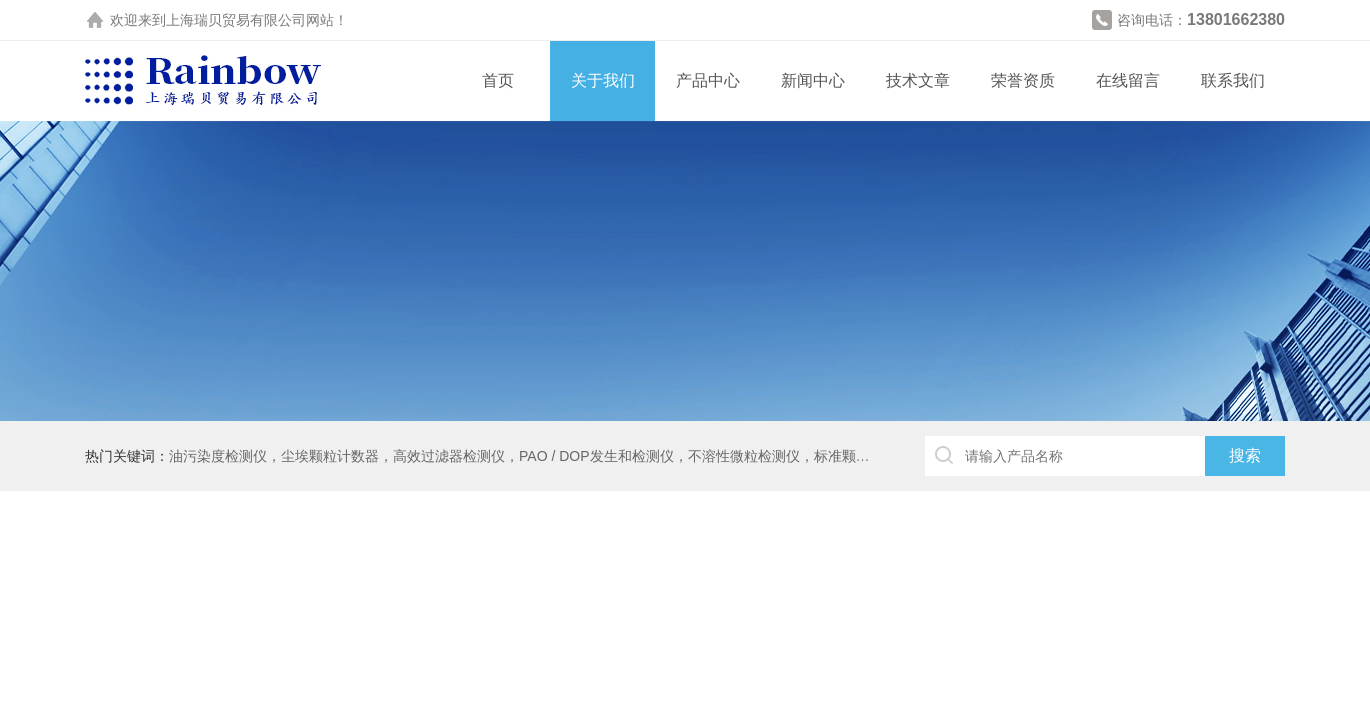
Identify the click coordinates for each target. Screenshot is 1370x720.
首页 (498, 80)
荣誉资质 (1023, 80)
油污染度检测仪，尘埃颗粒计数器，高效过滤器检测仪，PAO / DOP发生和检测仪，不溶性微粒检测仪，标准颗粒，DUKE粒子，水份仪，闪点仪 (615, 456)
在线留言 (1128, 80)
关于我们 (603, 80)
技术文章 (918, 80)
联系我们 (1233, 80)
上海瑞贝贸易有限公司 (236, 20)
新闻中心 (813, 80)
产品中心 (708, 80)
